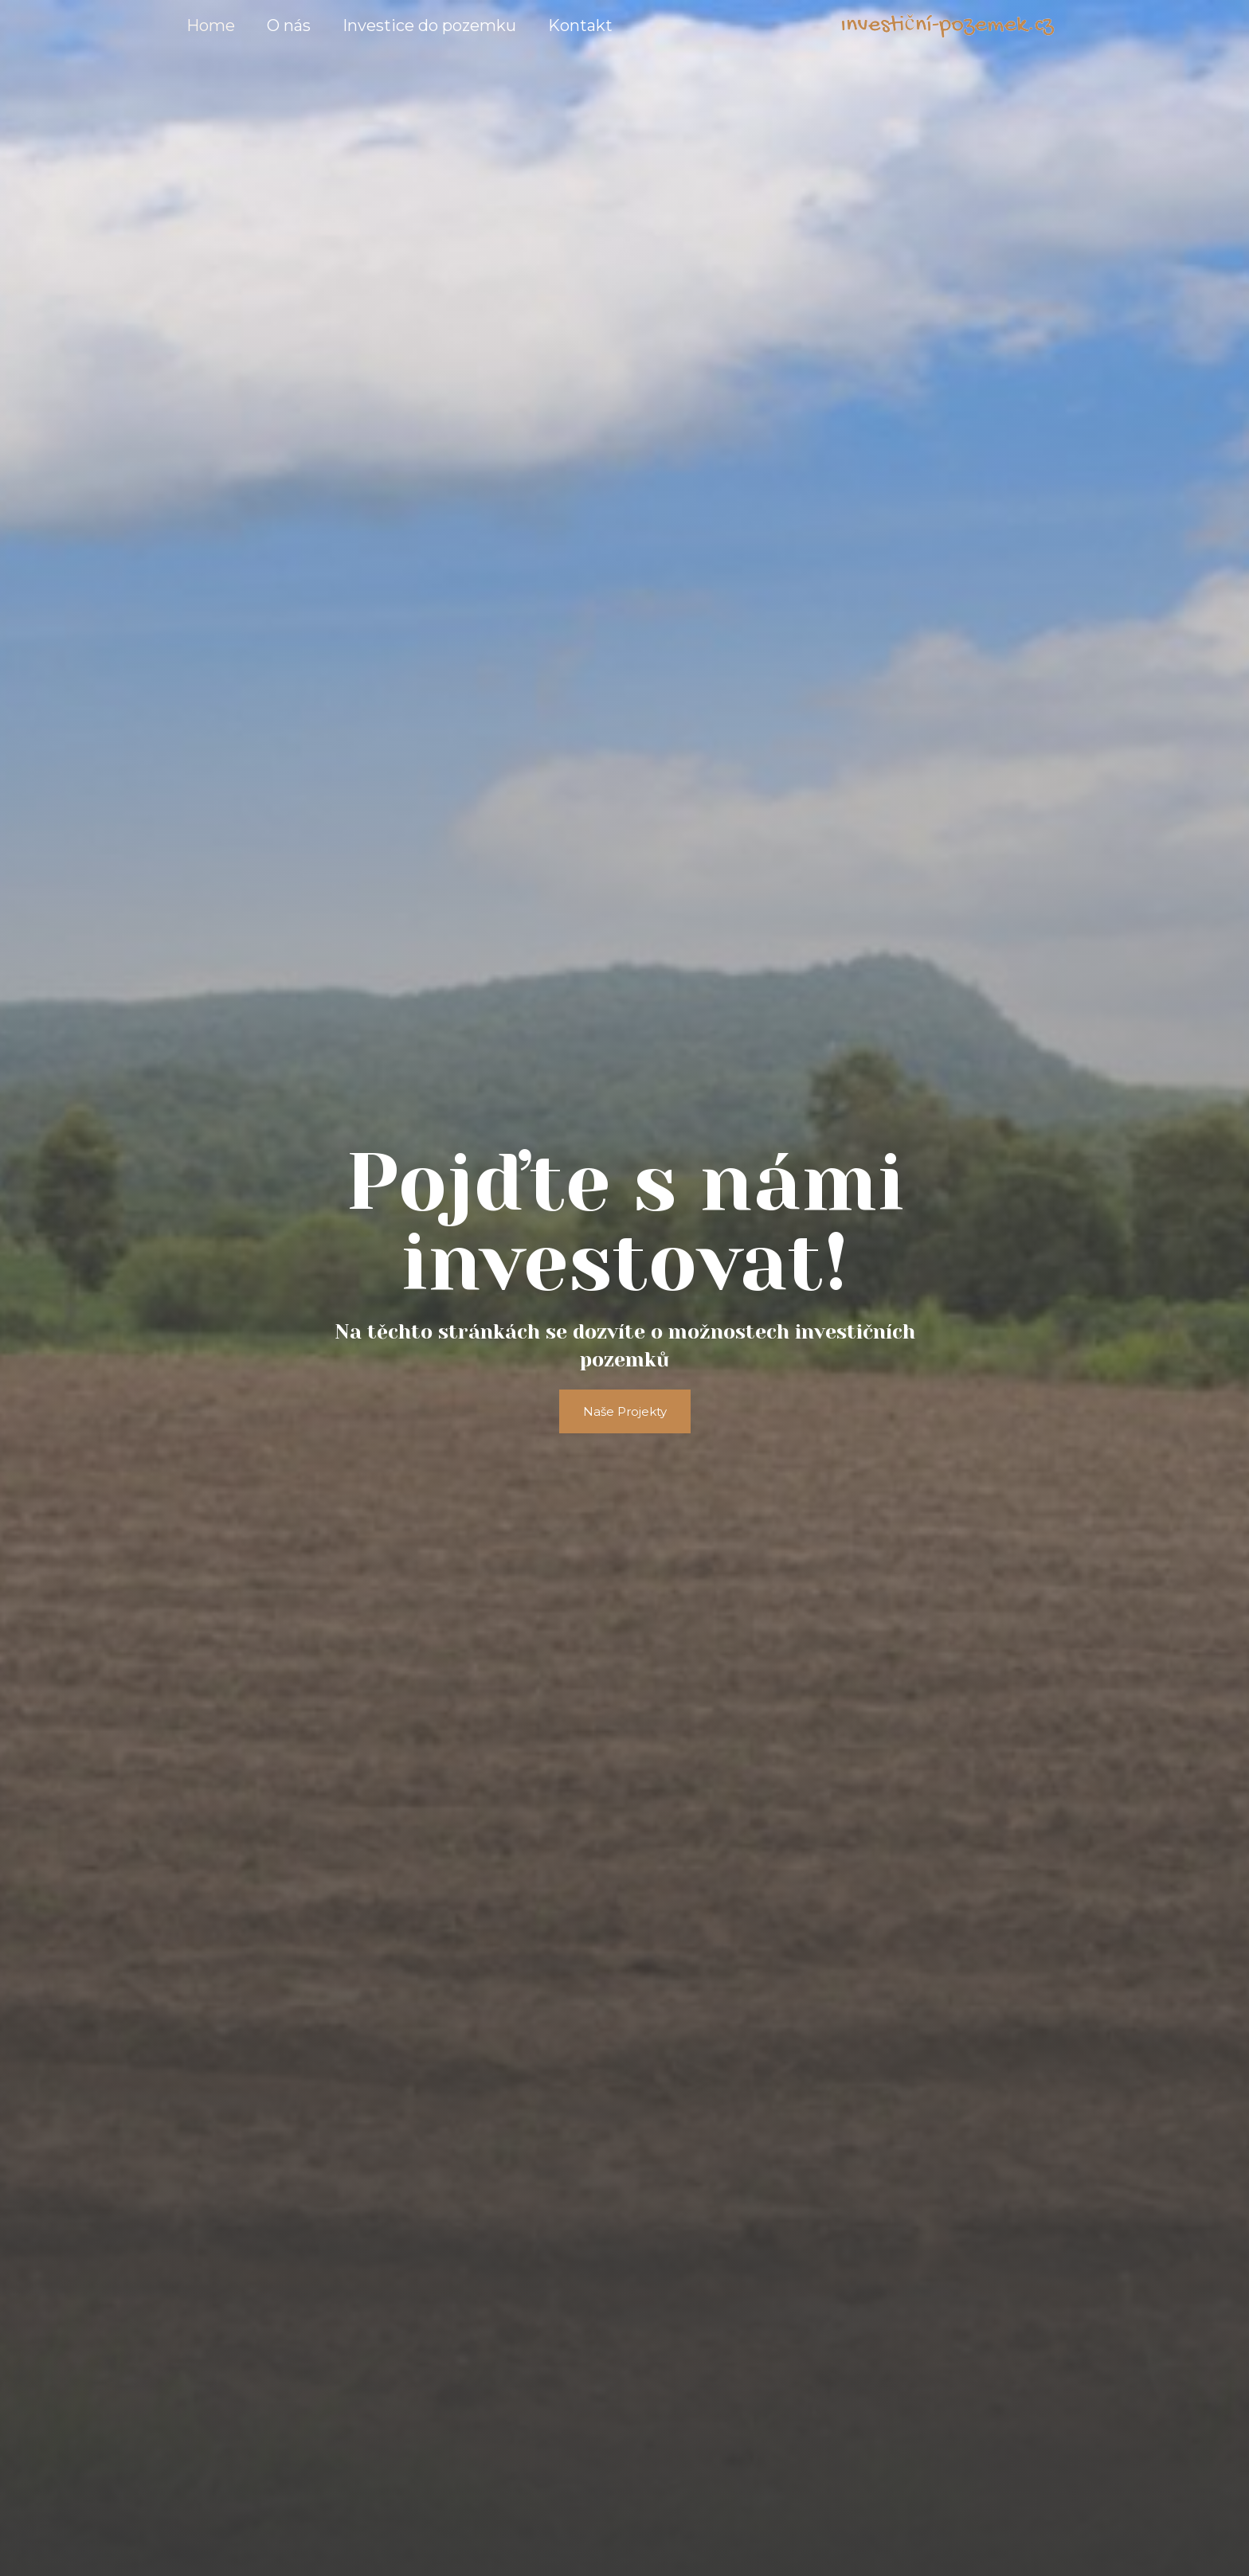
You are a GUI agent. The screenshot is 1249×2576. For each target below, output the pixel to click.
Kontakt (580, 25)
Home (210, 25)
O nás (289, 25)
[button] (625, 1411)
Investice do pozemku (429, 25)
